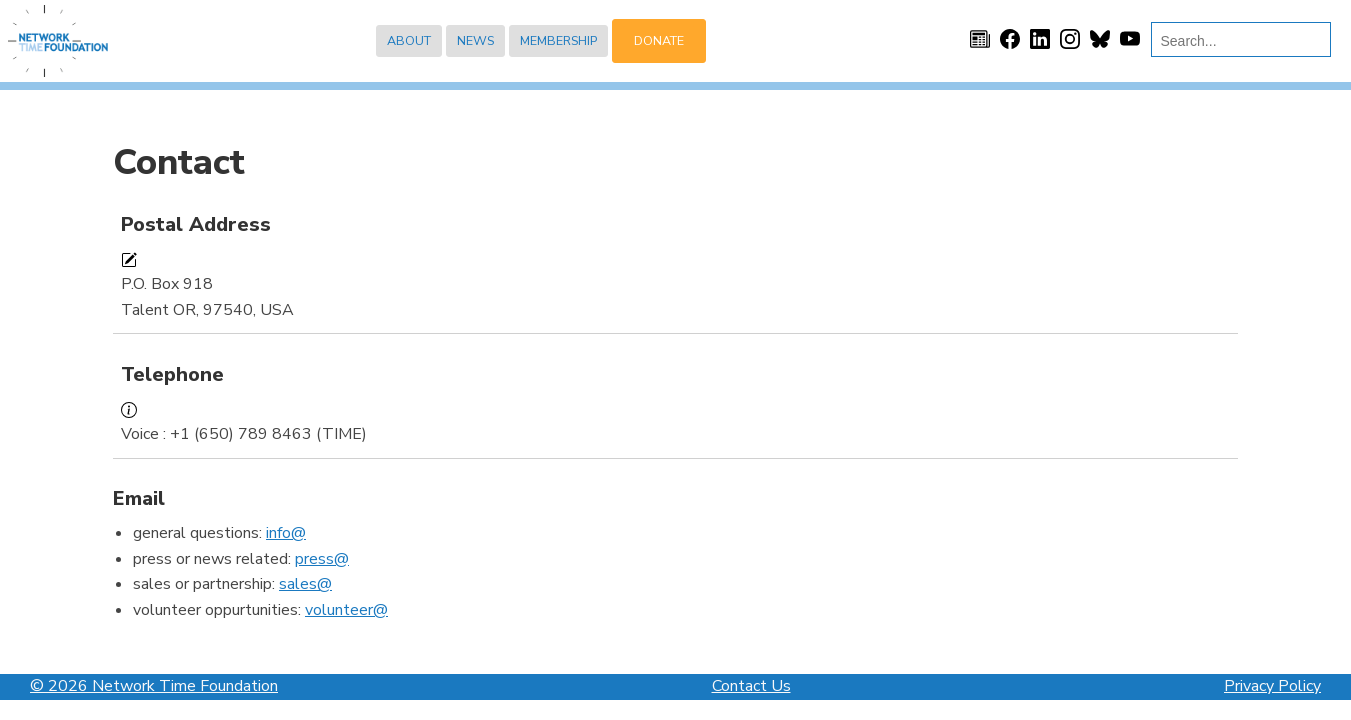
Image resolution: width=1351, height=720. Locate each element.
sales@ (305, 584)
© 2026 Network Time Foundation (154, 686)
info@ (286, 533)
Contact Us (751, 686)
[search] (1236, 41)
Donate (659, 40)
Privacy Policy (1272, 686)
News (475, 40)
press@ (322, 559)
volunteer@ (346, 610)
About (409, 40)
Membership (558, 40)
